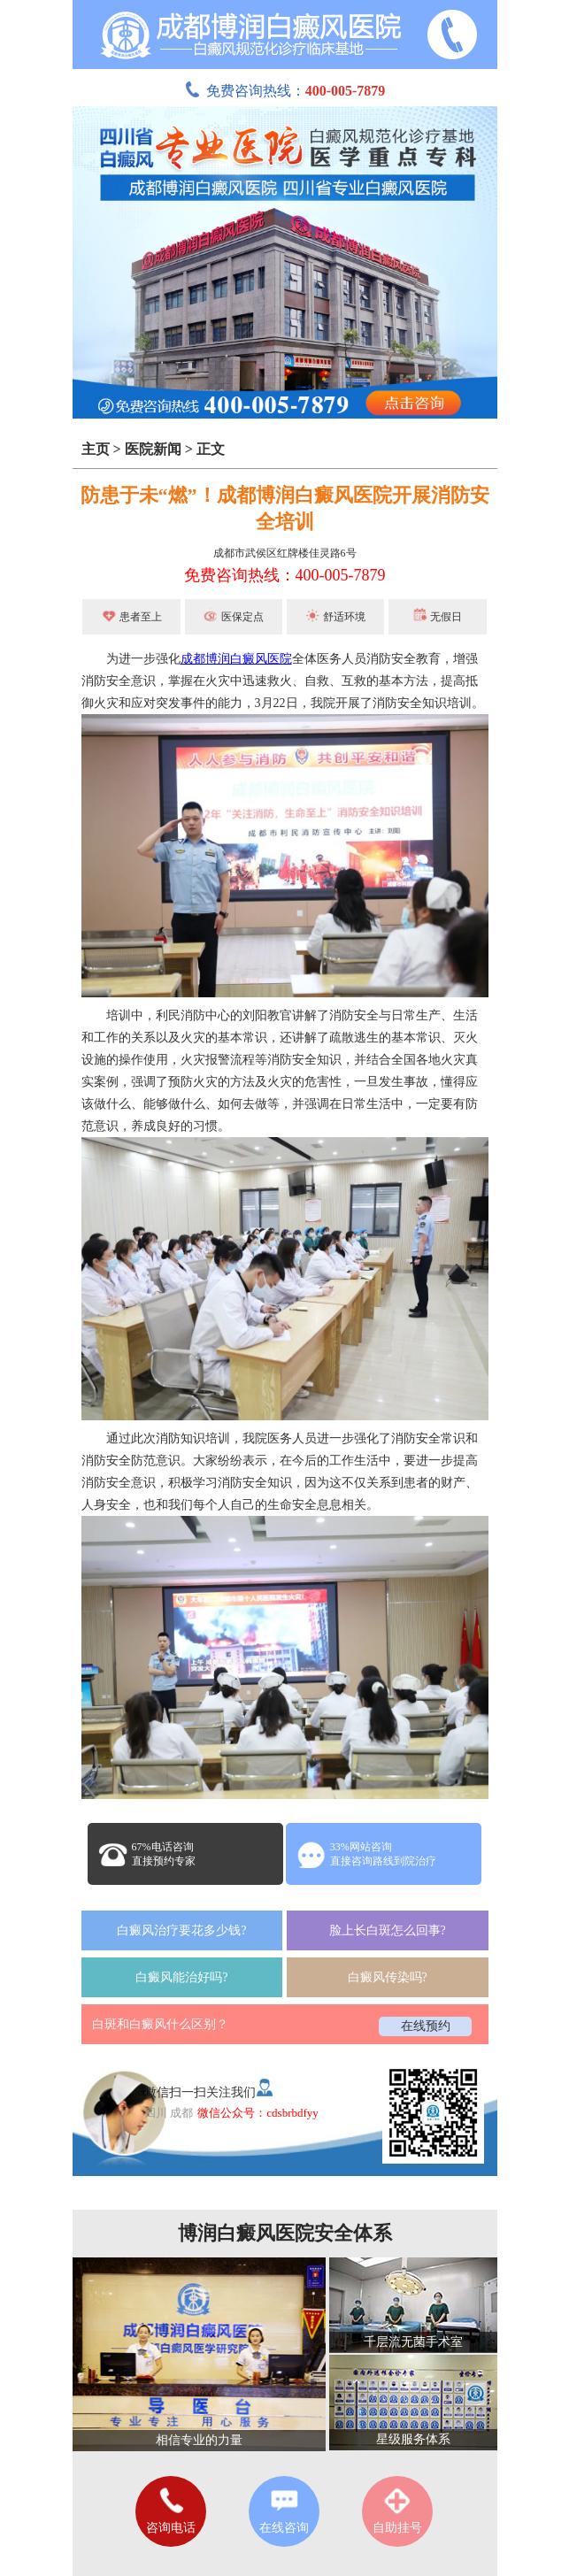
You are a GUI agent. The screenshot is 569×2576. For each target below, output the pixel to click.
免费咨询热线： (285, 90)
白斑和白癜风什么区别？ (160, 2024)
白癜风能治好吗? (181, 1977)
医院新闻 (153, 449)
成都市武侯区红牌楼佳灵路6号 (285, 553)
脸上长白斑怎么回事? (387, 1930)
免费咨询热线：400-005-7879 (285, 575)
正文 (210, 449)
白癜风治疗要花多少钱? (181, 1930)
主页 (95, 449)
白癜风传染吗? (387, 1977)
